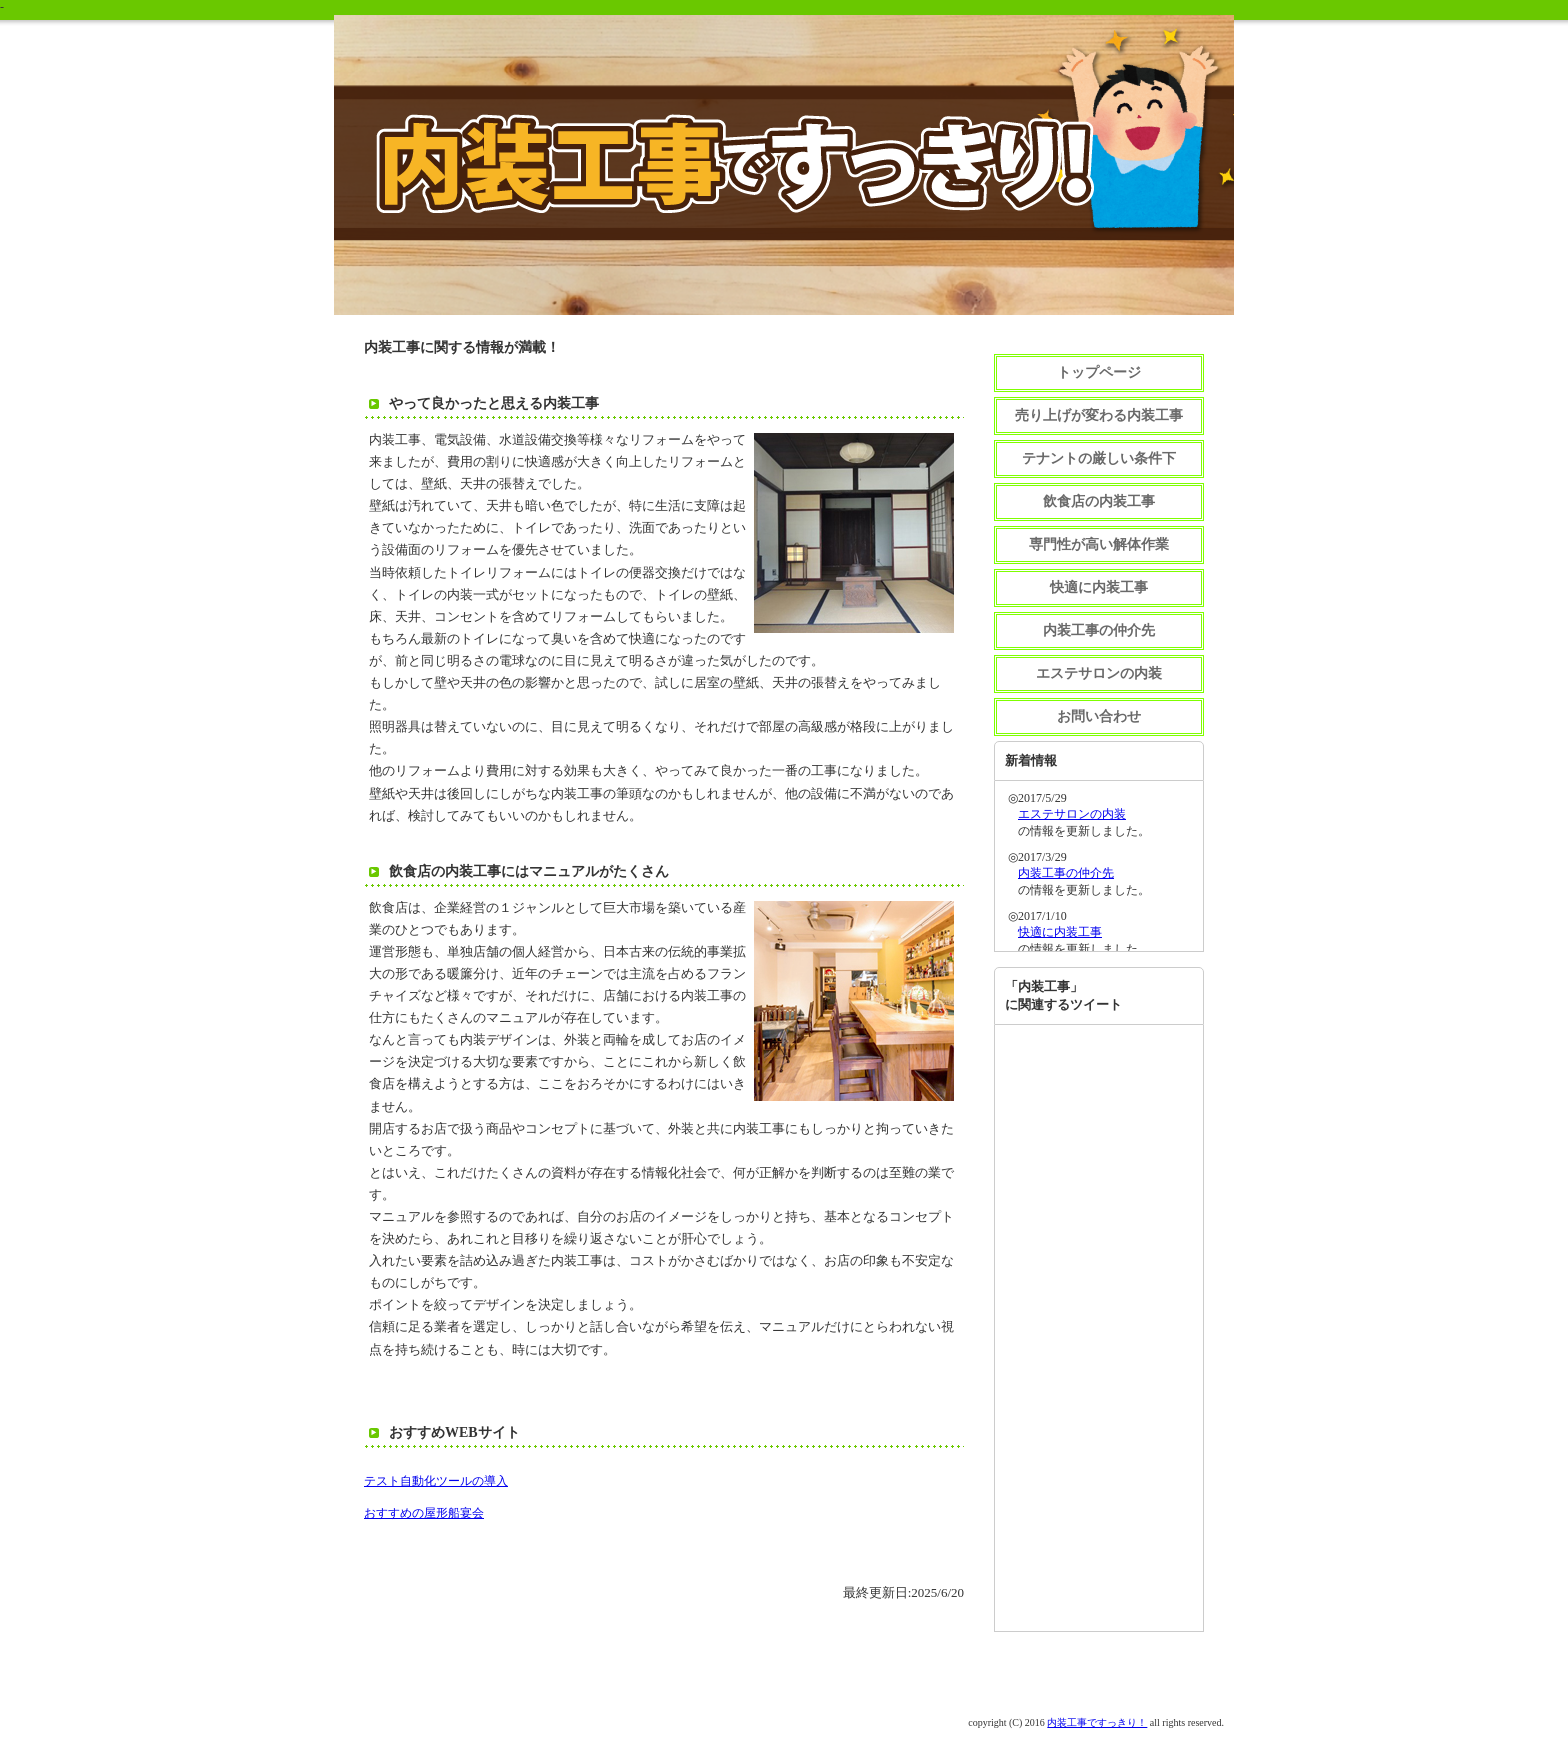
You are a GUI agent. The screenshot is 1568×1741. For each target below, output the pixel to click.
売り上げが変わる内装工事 (1099, 415)
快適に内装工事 (1099, 587)
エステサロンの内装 (1099, 673)
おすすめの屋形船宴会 (424, 1513)
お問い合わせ (1099, 716)
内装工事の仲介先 (1099, 630)
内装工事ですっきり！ (1097, 1722)
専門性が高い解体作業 (1099, 544)
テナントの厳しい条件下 (1099, 458)
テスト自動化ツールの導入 (436, 1481)
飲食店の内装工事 (1099, 501)
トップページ (1099, 372)
